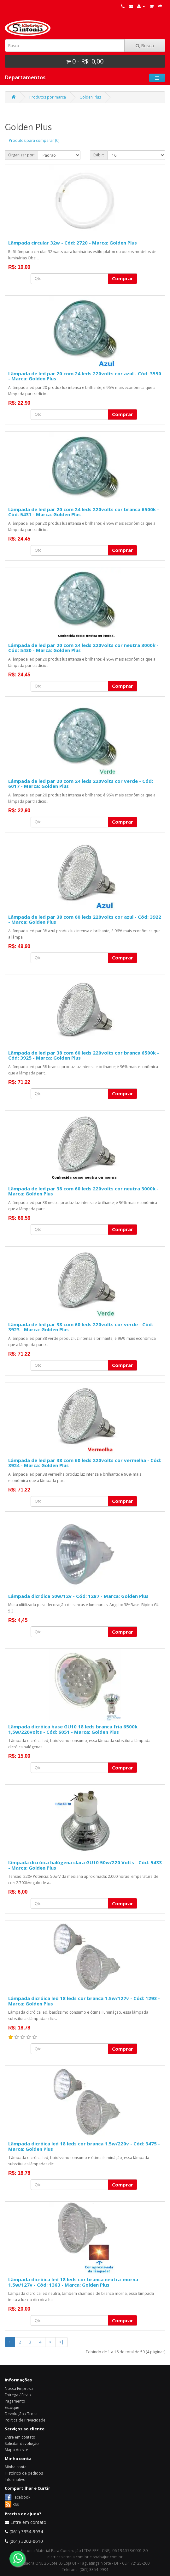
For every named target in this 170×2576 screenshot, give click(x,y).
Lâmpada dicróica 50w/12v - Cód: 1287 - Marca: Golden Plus (78, 1596)
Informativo (15, 2479)
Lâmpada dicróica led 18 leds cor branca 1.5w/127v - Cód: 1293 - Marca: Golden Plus (84, 2001)
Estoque (12, 2407)
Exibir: (98, 155)
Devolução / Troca (21, 2413)
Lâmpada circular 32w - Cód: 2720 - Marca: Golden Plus (72, 242)
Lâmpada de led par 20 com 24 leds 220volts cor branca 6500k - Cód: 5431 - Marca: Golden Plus (83, 512)
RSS (16, 2504)
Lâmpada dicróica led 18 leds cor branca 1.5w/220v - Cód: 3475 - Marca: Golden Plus (84, 2146)
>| (61, 2342)
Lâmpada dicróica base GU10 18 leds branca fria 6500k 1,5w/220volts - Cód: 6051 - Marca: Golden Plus (73, 1729)
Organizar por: (21, 155)
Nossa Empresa (19, 2388)
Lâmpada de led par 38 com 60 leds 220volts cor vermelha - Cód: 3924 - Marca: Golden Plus (84, 1463)
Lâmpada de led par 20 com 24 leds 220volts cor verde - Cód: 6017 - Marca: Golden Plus (80, 783)
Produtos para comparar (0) (34, 140)
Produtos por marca (47, 97)
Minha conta (15, 2467)
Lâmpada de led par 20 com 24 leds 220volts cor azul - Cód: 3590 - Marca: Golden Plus (84, 376)
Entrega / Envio (18, 2395)
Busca (145, 45)
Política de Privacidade (25, 2420)
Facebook (21, 2497)
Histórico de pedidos (24, 2473)
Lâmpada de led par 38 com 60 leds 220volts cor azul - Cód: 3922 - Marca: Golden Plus (84, 919)
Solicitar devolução (22, 2443)
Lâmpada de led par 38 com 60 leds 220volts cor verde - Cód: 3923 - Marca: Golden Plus (80, 1327)
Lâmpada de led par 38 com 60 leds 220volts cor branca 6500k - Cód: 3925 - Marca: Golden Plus (83, 1055)
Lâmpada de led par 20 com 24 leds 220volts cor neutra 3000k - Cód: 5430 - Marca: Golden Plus (83, 648)
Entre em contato (20, 2437)
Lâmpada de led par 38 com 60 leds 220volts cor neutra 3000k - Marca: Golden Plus (83, 1191)
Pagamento (15, 2401)
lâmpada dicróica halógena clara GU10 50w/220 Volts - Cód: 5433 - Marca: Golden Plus (85, 1865)
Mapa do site (16, 2449)
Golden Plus (90, 97)
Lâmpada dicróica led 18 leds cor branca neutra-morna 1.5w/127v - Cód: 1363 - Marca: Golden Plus (73, 2282)
